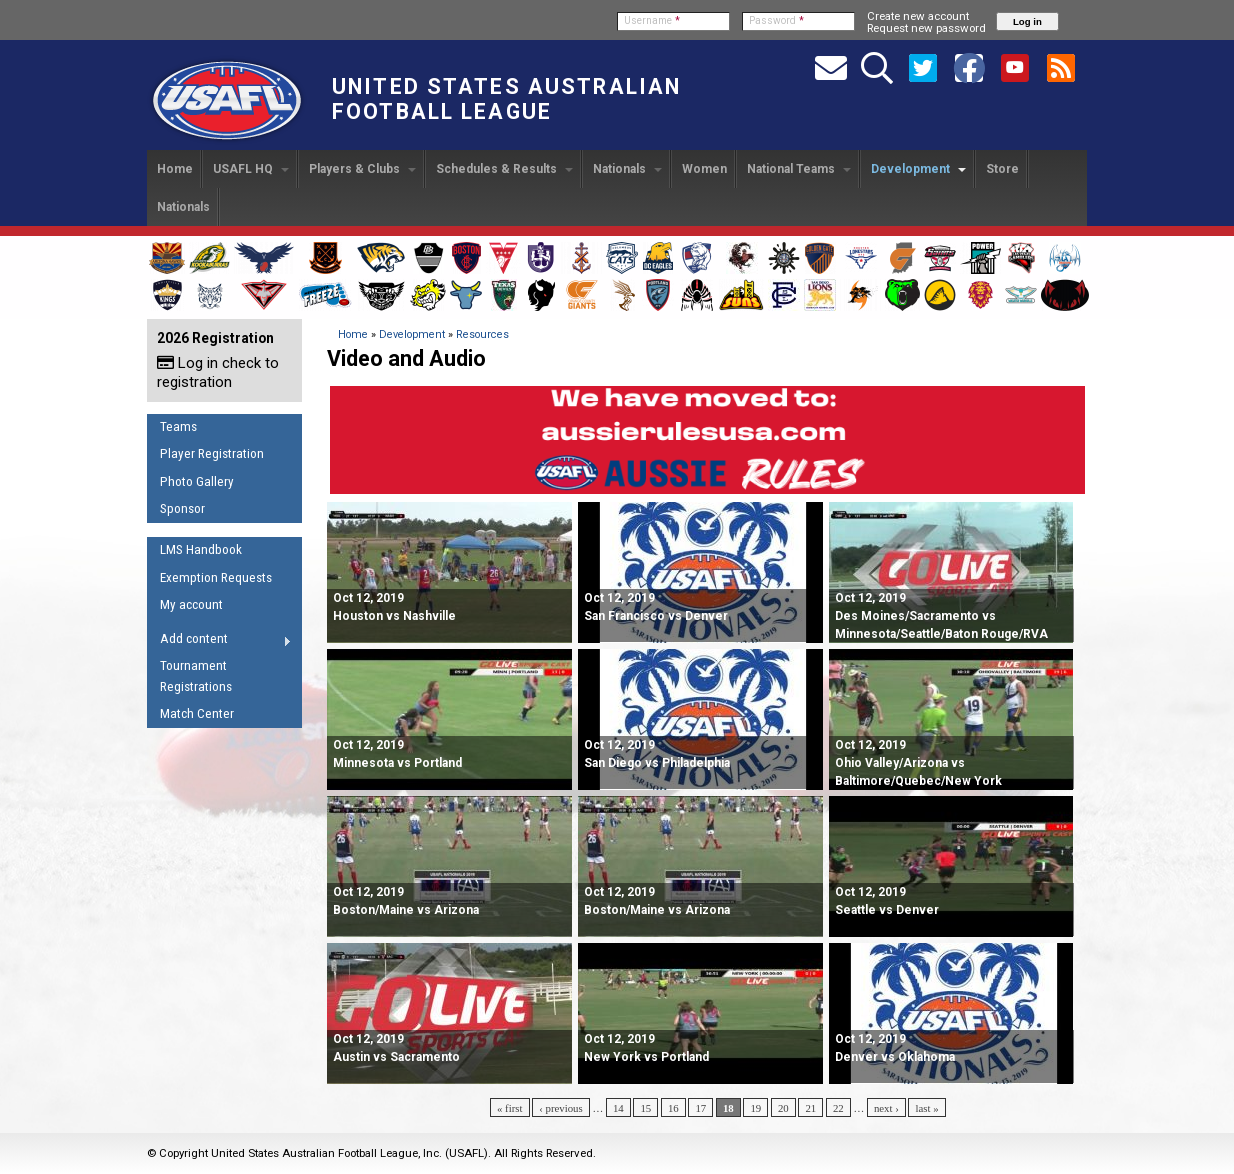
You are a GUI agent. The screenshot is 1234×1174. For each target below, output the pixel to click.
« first (510, 1108)
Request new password (926, 28)
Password (776, 20)
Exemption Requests (216, 577)
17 (700, 1108)
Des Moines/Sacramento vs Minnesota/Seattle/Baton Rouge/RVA (941, 616)
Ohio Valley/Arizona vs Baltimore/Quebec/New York (918, 763)
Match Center (197, 713)
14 (618, 1108)
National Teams (799, 169)
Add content (219, 642)
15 (645, 1108)
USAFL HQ (251, 169)
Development (918, 169)
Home (175, 169)
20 (783, 1108)
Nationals (627, 169)
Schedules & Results (504, 169)
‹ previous (560, 1108)
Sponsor (182, 508)
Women (704, 169)
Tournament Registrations (196, 676)
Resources (482, 334)
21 (810, 1108)
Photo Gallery (197, 481)
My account (191, 604)
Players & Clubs (362, 169)
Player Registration (212, 453)
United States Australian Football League (506, 99)
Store (1002, 169)
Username (652, 20)
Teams (178, 426)
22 (838, 1108)
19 (755, 1108)
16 (673, 1108)
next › (886, 1108)
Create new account (918, 16)
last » (926, 1108)
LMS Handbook (201, 549)
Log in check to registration (218, 372)
